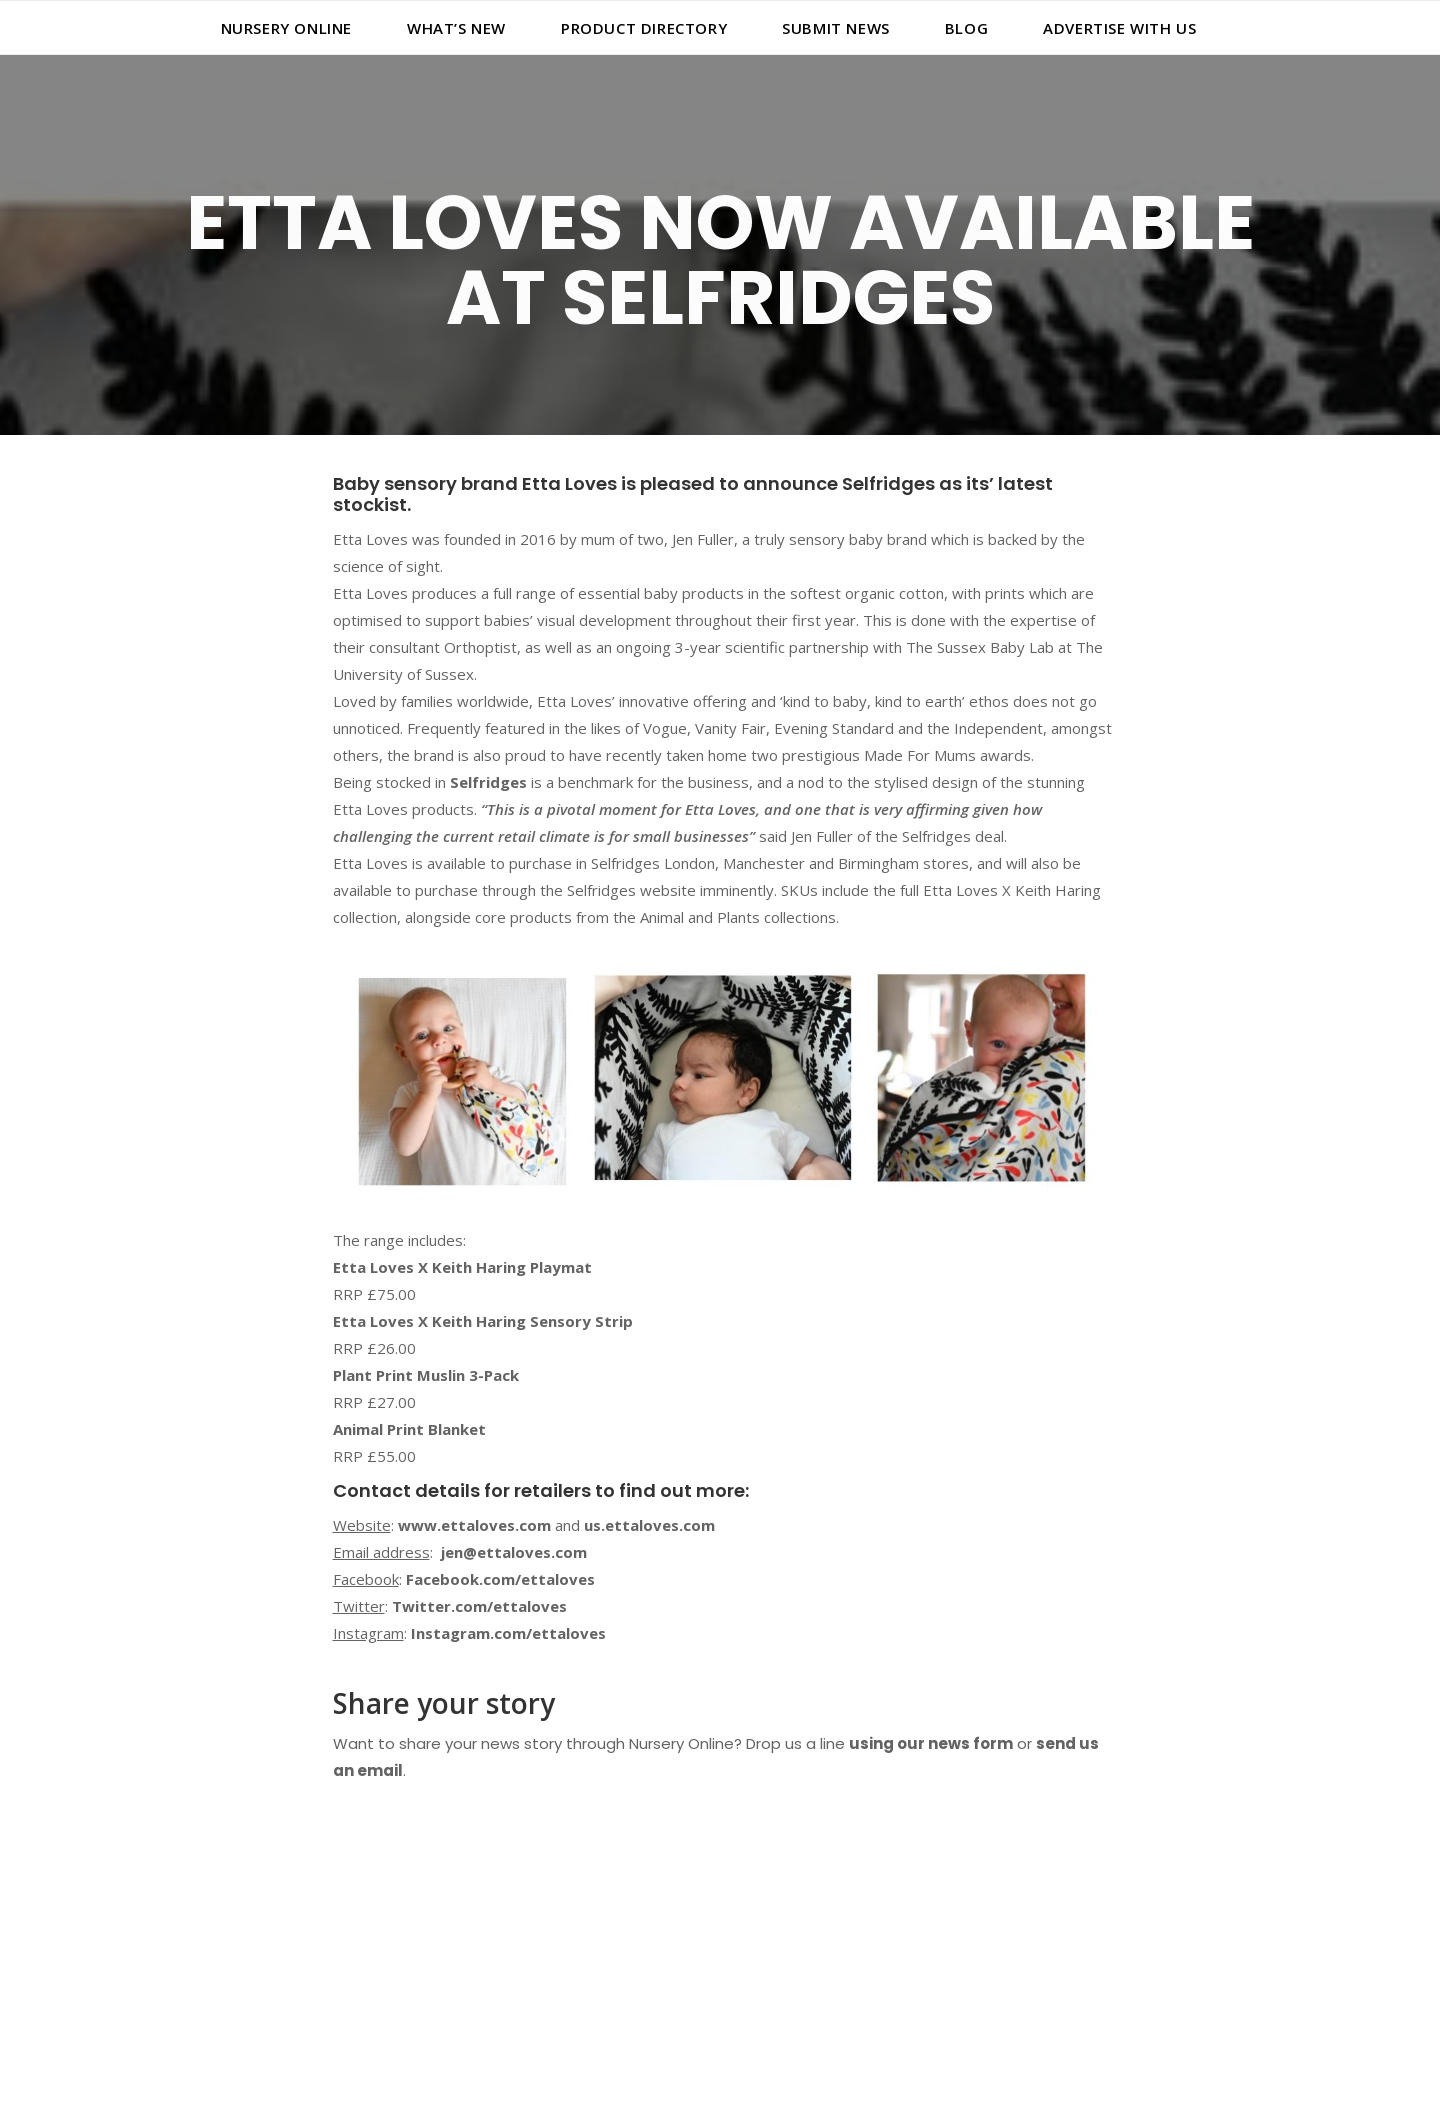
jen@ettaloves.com (514, 1552)
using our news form (931, 1743)
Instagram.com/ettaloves (508, 1633)
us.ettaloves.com (649, 1525)
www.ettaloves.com (474, 1525)
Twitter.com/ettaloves (479, 1606)
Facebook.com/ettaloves (500, 1579)
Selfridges (488, 782)
